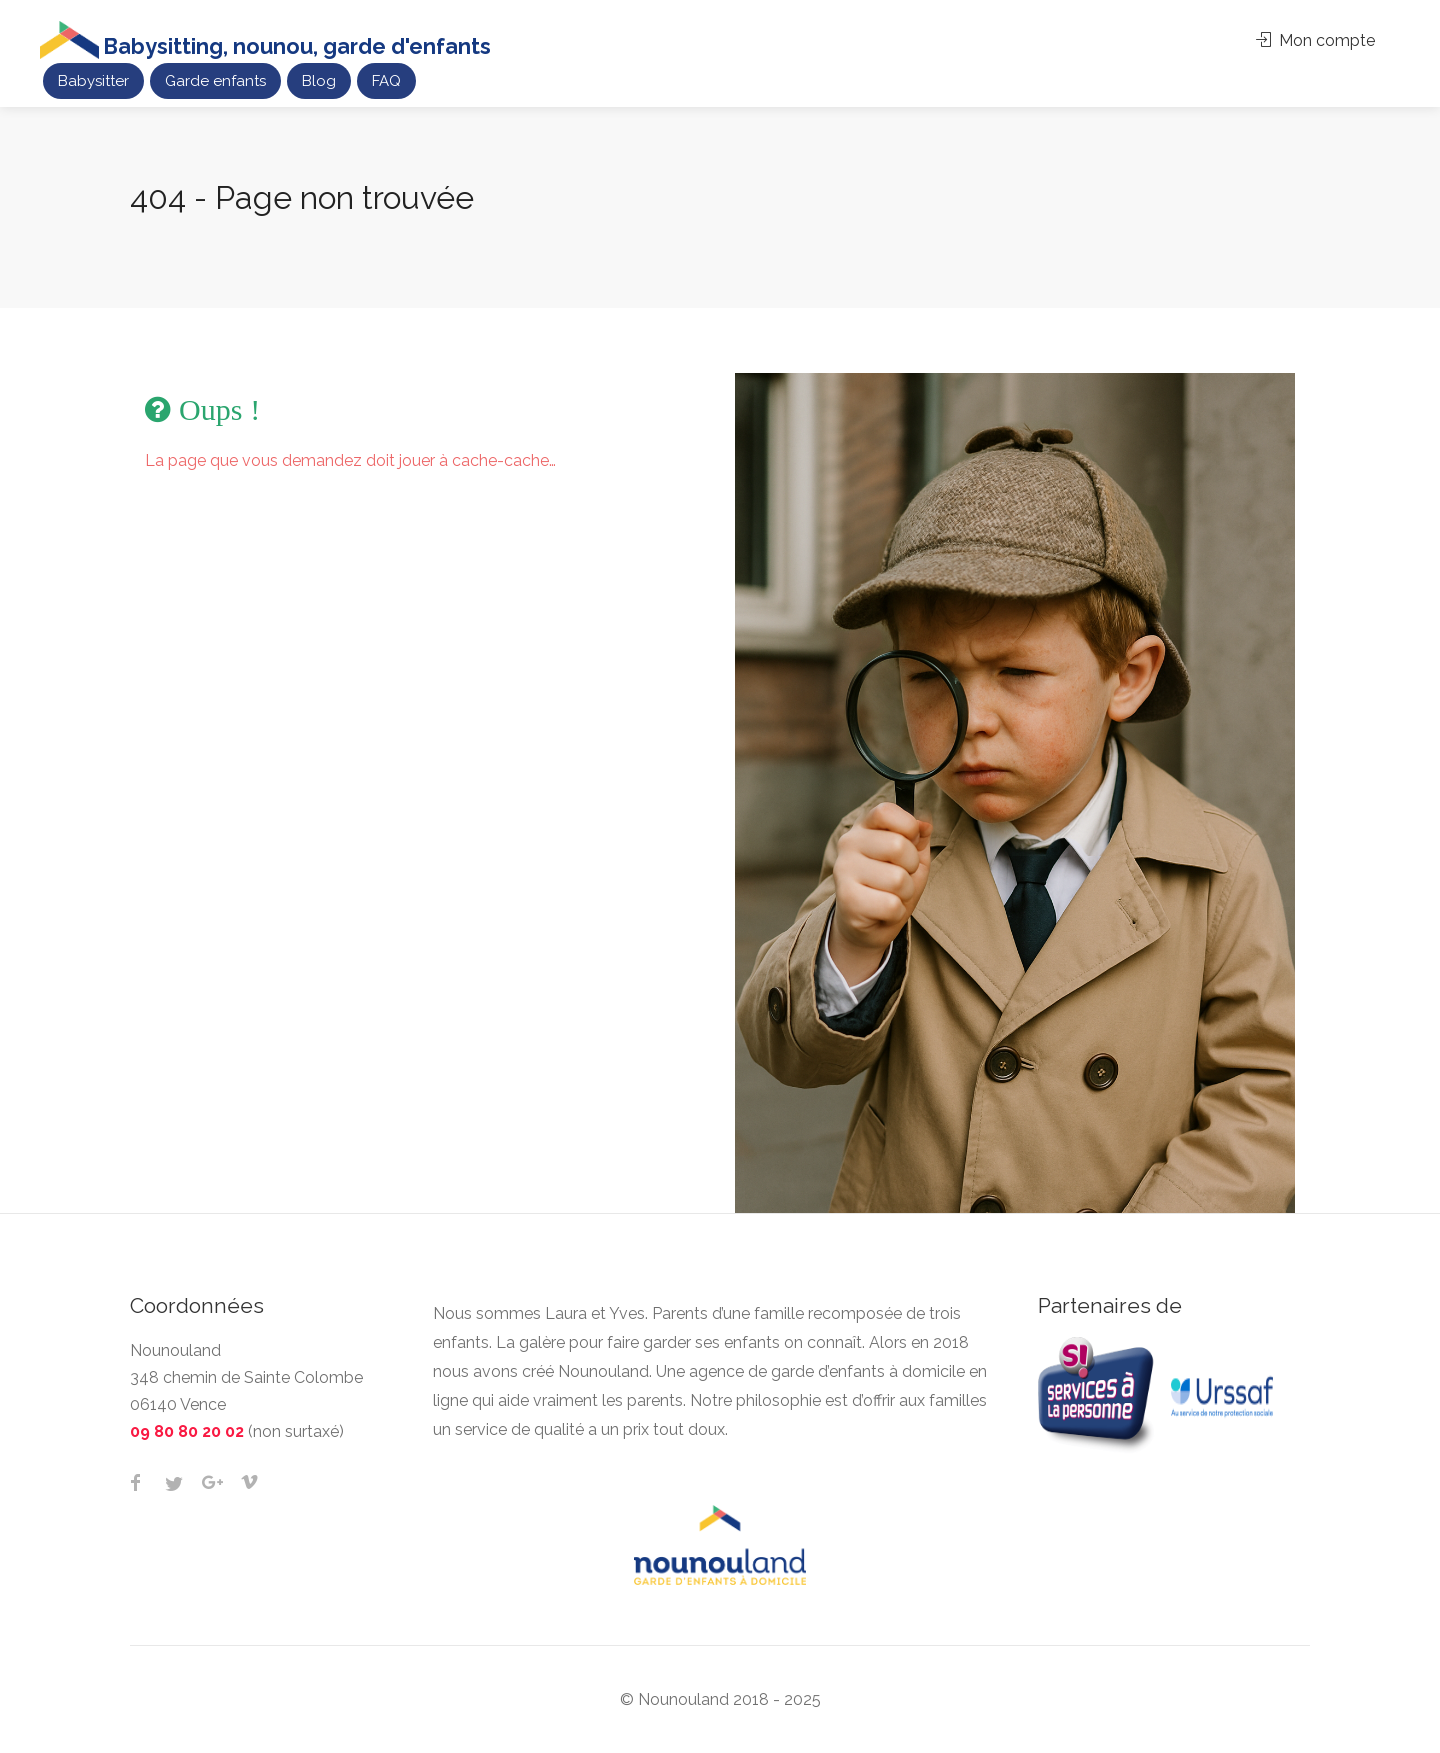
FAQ (386, 81)
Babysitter (93, 81)
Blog (319, 81)
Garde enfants (215, 81)
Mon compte (1315, 40)
